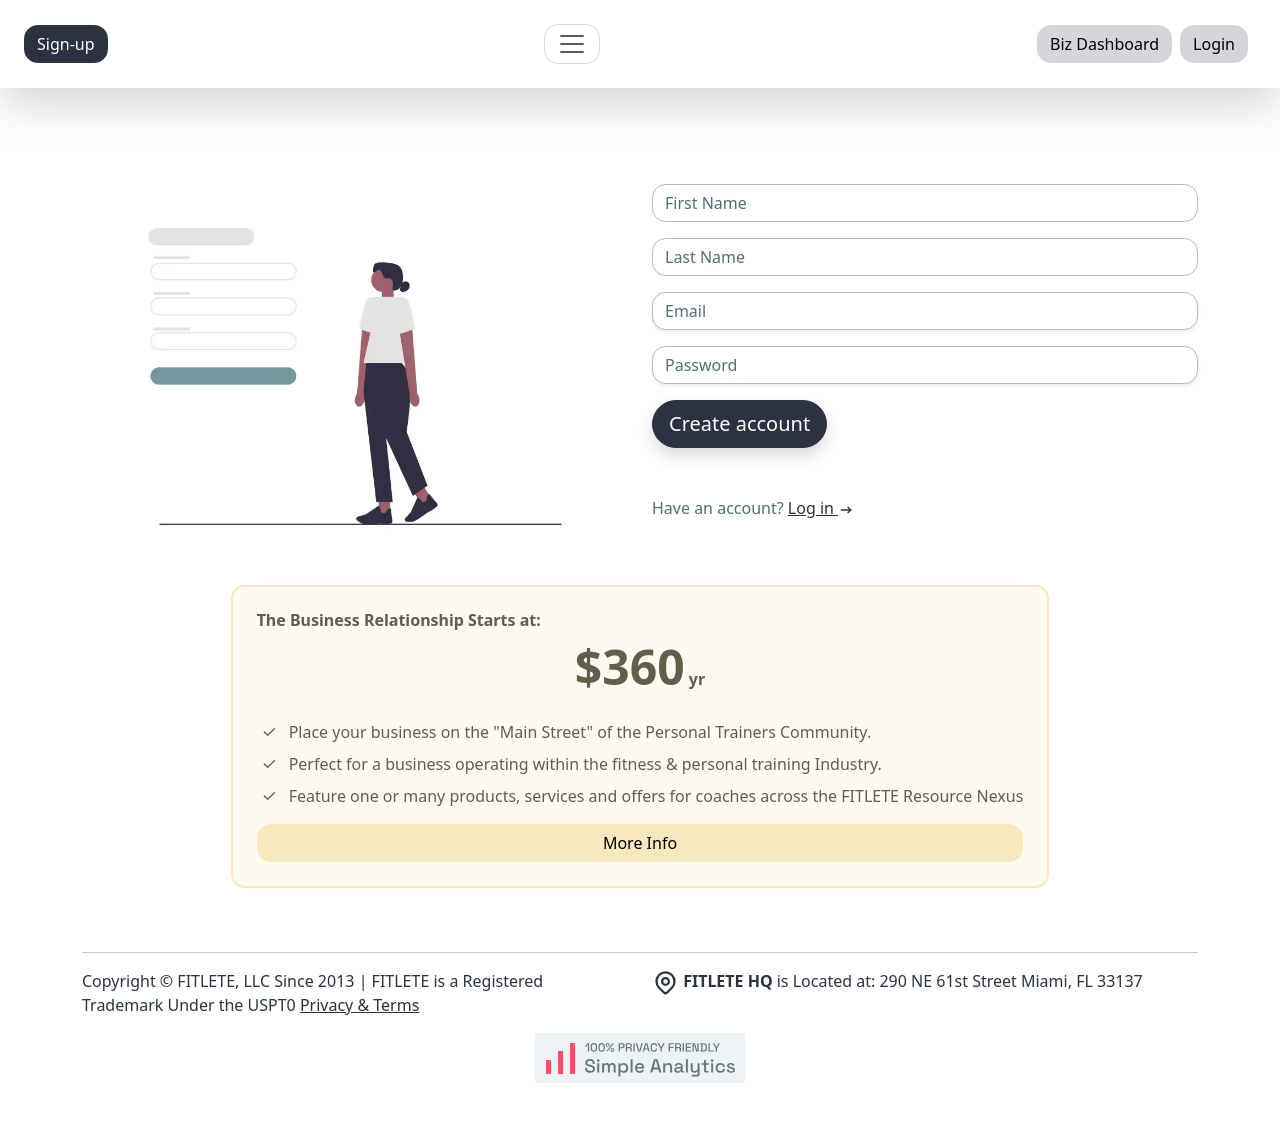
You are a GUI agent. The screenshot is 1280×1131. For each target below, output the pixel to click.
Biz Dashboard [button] (1104, 44)
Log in (821, 508)
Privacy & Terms (359, 1005)
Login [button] (1214, 44)
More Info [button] (640, 843)
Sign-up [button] (66, 44)
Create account (739, 423)
